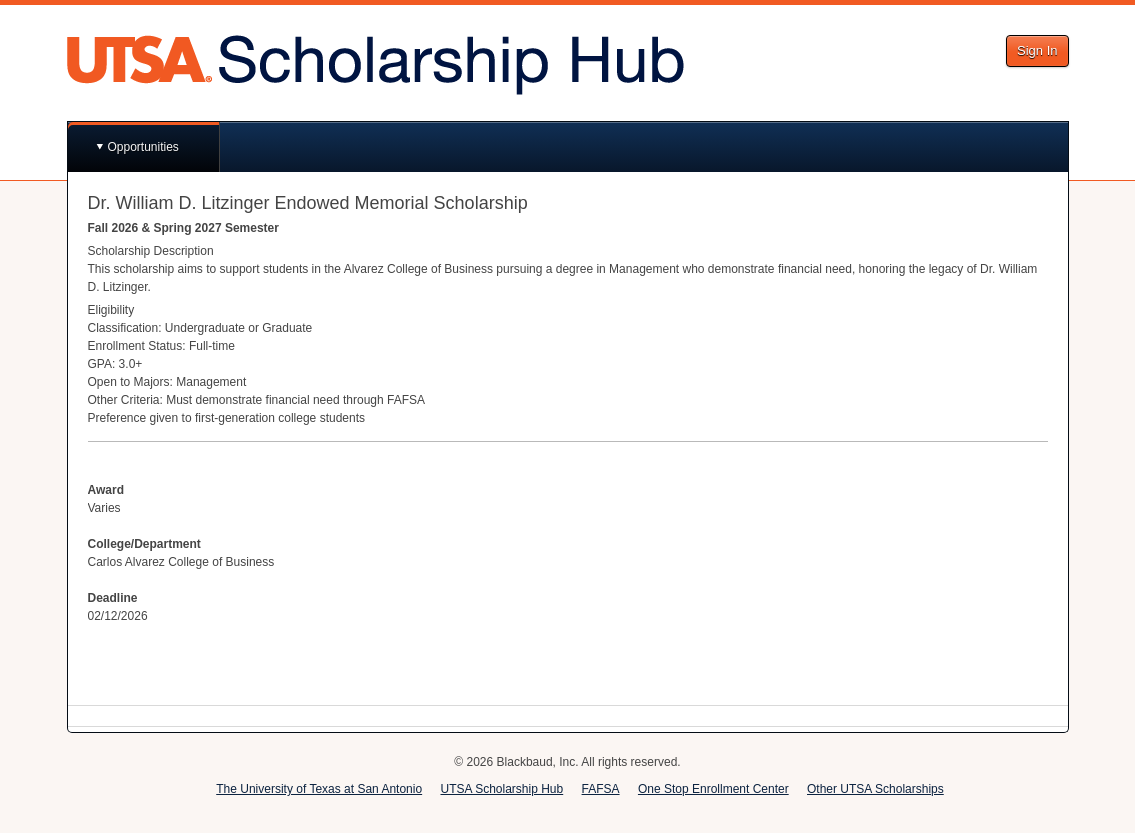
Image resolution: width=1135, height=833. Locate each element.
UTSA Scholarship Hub (501, 789)
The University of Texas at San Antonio (319, 789)
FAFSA (601, 789)
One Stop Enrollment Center (713, 789)
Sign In (1037, 50)
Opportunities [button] (143, 147)
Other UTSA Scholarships (875, 789)
